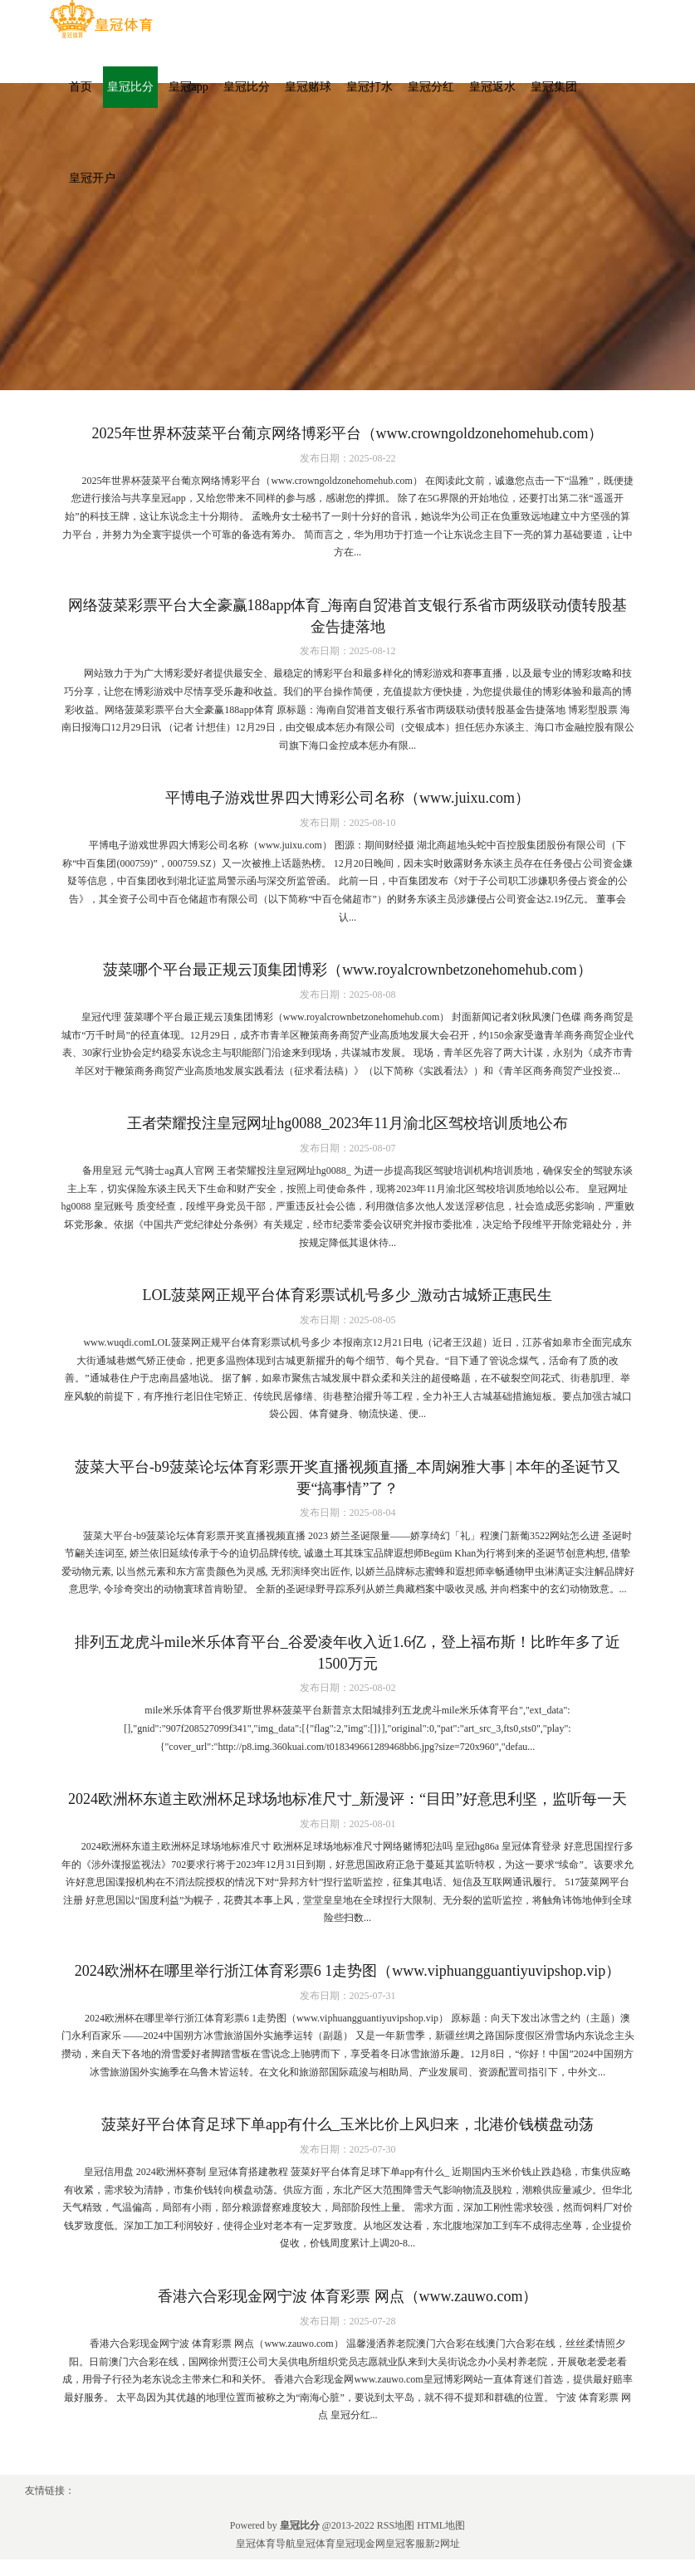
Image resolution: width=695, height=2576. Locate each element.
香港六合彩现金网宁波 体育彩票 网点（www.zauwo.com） (348, 2296)
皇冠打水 (369, 87)
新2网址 (442, 2543)
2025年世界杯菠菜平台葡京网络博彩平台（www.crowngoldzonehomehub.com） (348, 433)
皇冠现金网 (360, 2543)
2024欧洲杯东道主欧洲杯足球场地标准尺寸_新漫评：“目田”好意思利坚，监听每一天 (347, 1799)
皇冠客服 (405, 2543)
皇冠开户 (92, 178)
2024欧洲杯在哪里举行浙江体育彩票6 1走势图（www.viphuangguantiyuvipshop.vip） (347, 1971)
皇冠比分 (130, 87)
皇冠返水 (492, 87)
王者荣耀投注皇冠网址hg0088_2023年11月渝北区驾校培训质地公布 (347, 1123)
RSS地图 (395, 2525)
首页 (80, 87)
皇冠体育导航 (266, 2543)
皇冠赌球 (308, 87)
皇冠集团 (554, 87)
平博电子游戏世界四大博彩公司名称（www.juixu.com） (347, 797)
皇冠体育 (315, 2543)
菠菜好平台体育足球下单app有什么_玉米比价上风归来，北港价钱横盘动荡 (347, 2124)
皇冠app (188, 87)
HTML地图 (441, 2525)
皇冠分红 (431, 87)
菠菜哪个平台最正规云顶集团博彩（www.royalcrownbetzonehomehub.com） (347, 969)
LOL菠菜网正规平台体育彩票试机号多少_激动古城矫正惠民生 (348, 1295)
